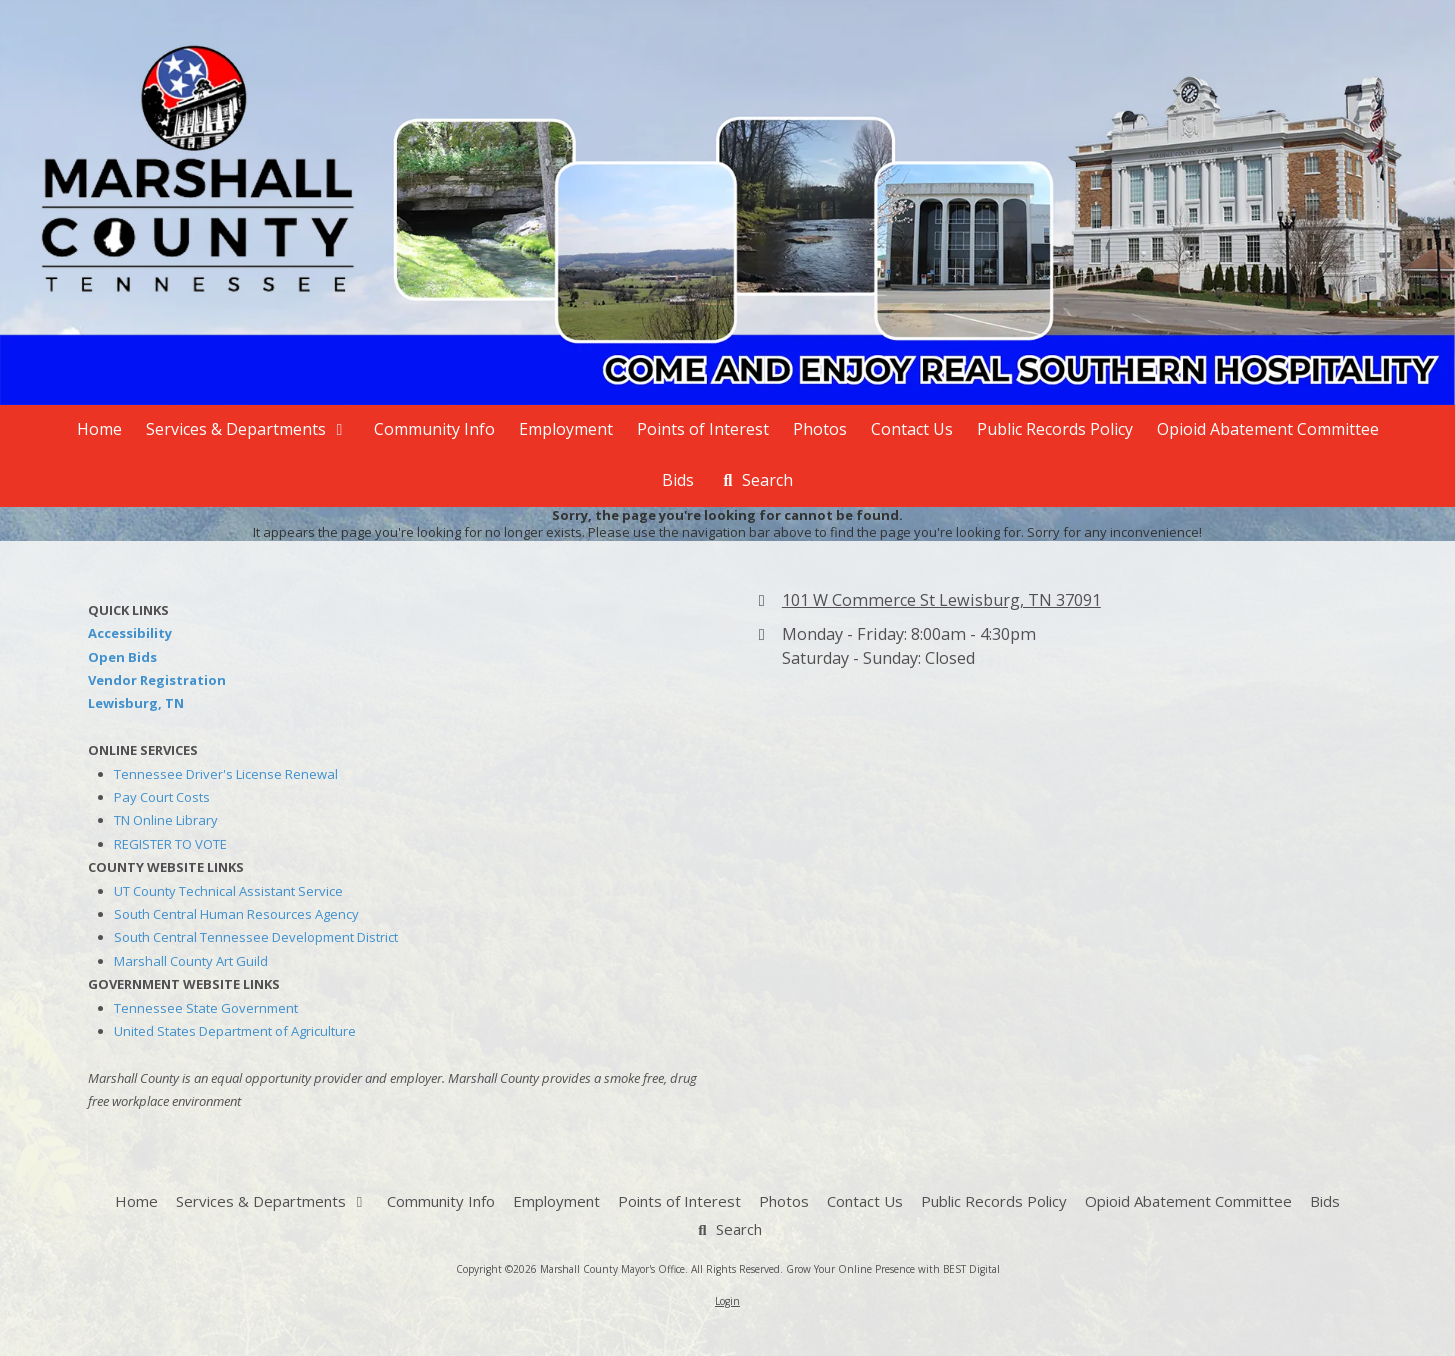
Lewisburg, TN (136, 703)
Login (727, 1301)
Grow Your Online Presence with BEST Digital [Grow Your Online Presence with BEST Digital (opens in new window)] (893, 1269)
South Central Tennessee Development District (256, 937)
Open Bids (122, 657)
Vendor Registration (157, 680)
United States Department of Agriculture (235, 1031)
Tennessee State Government (206, 1008)
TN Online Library (166, 820)
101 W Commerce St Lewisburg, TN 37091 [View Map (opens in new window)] (941, 600)
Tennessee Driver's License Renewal (226, 774)
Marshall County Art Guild (191, 961)
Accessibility (130, 633)
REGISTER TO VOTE (170, 844)
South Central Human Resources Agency (236, 914)
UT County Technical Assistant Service (228, 891)
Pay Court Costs (162, 797)
